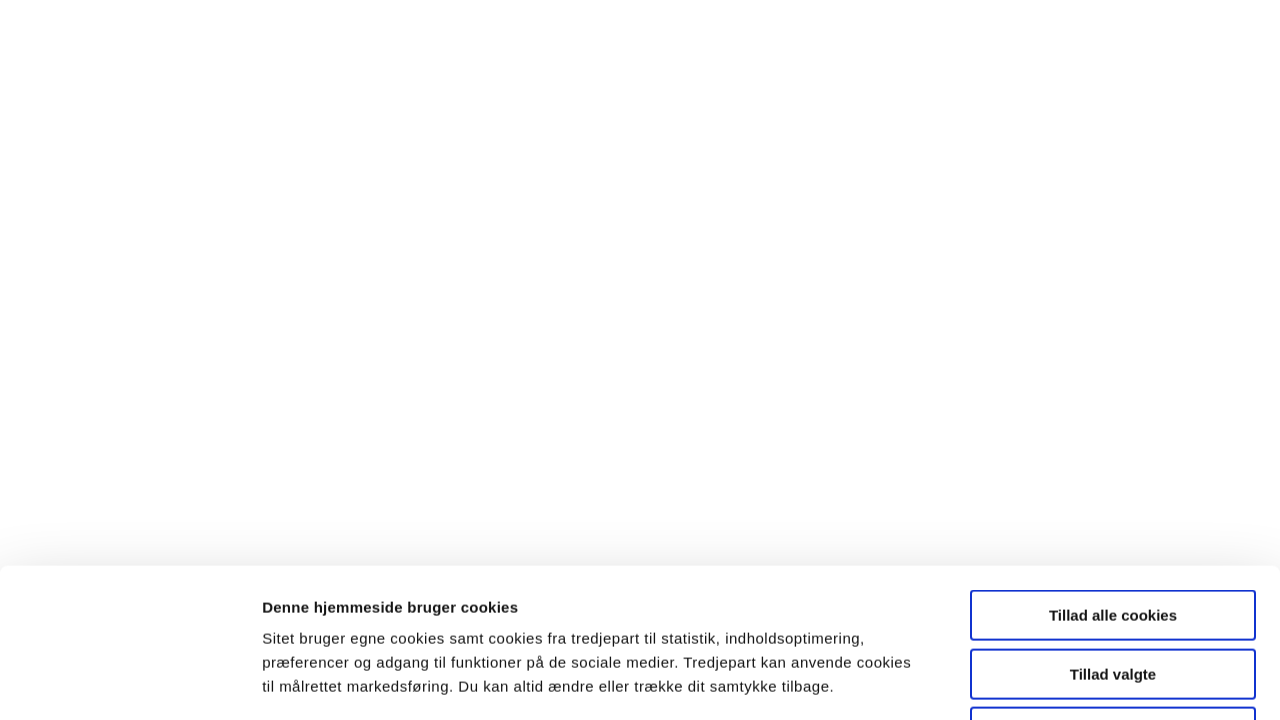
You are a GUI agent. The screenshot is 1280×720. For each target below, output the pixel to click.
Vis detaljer (1033, 680)
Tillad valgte (1113, 534)
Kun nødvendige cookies (1113, 592)
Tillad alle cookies (1113, 475)
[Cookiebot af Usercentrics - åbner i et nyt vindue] (129, 681)
